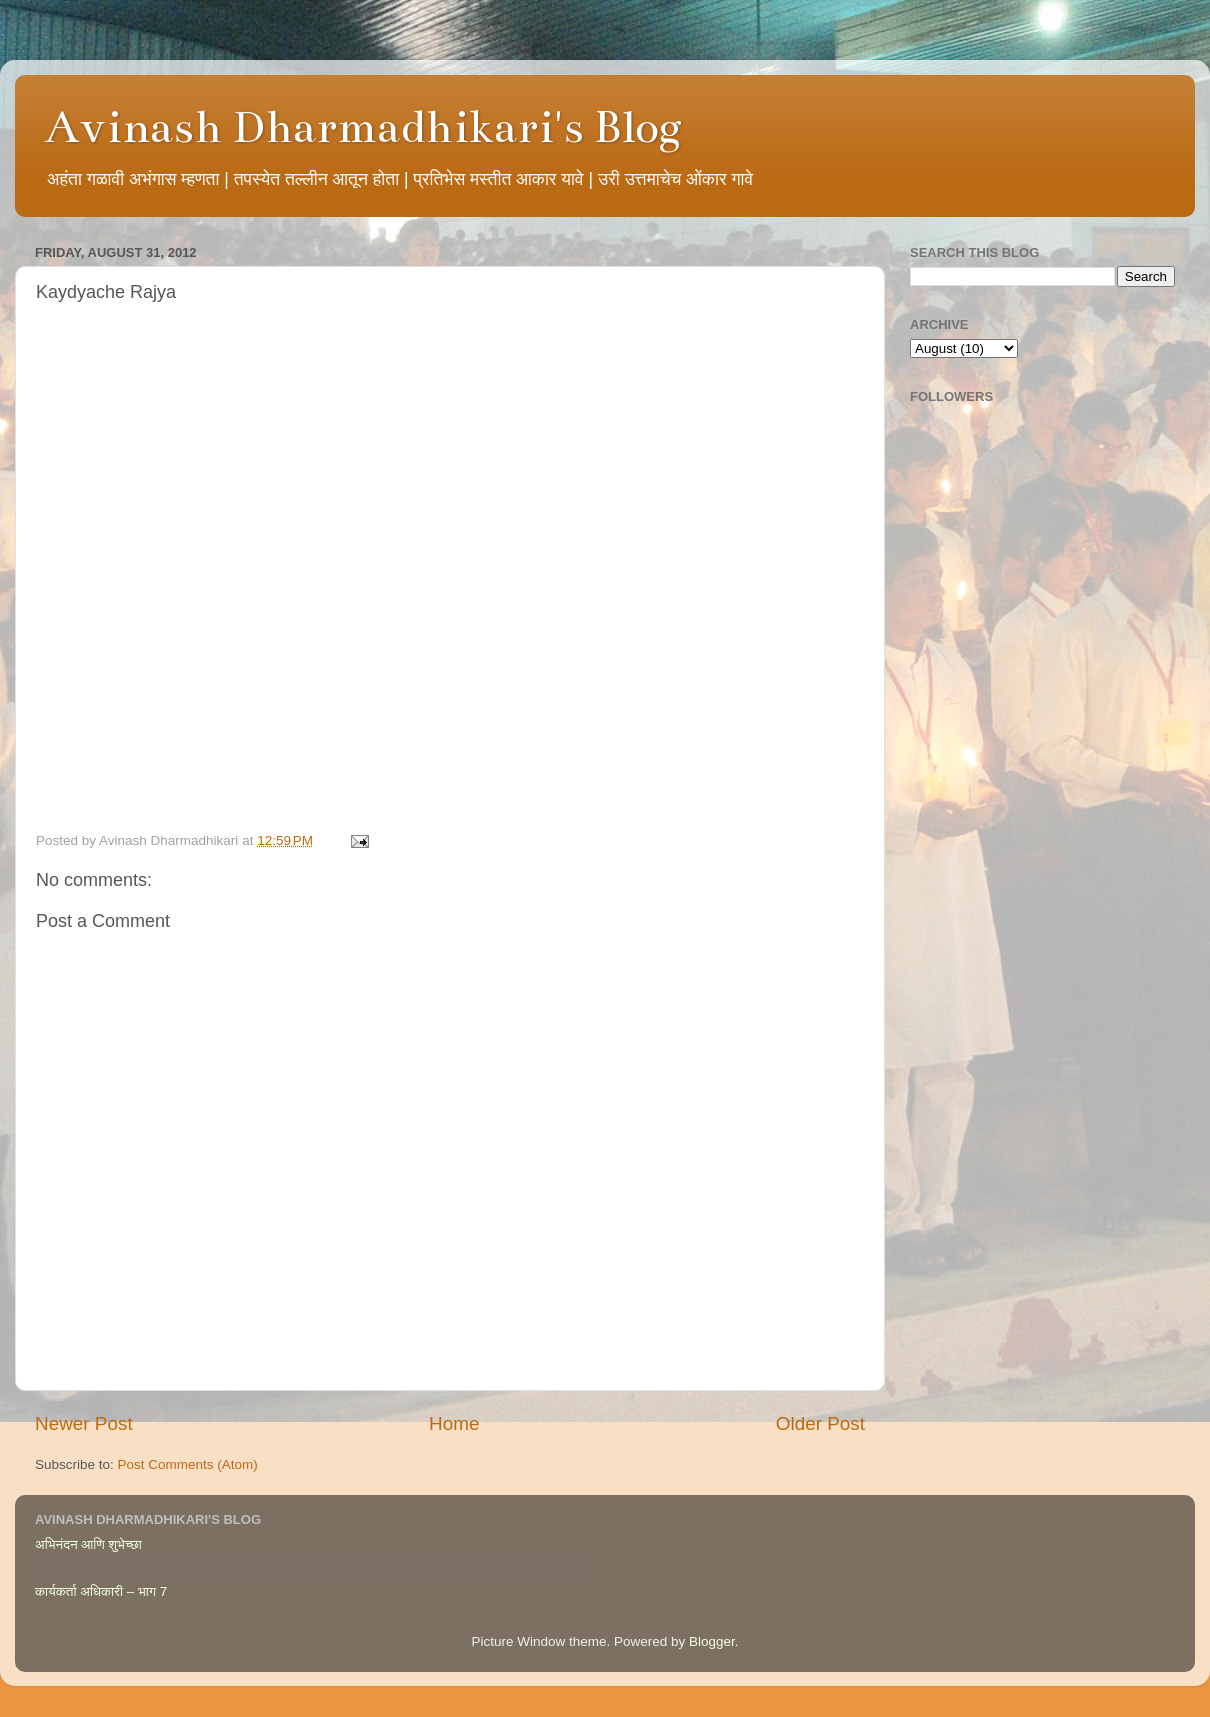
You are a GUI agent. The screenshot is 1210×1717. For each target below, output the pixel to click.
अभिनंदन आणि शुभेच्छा (88, 1544)
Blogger (712, 1641)
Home (454, 1423)
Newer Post (84, 1423)
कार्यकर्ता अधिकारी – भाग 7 (101, 1591)
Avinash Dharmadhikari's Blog (363, 127)
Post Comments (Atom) (188, 1464)
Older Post (820, 1423)
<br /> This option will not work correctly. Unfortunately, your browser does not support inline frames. (450, 574)
